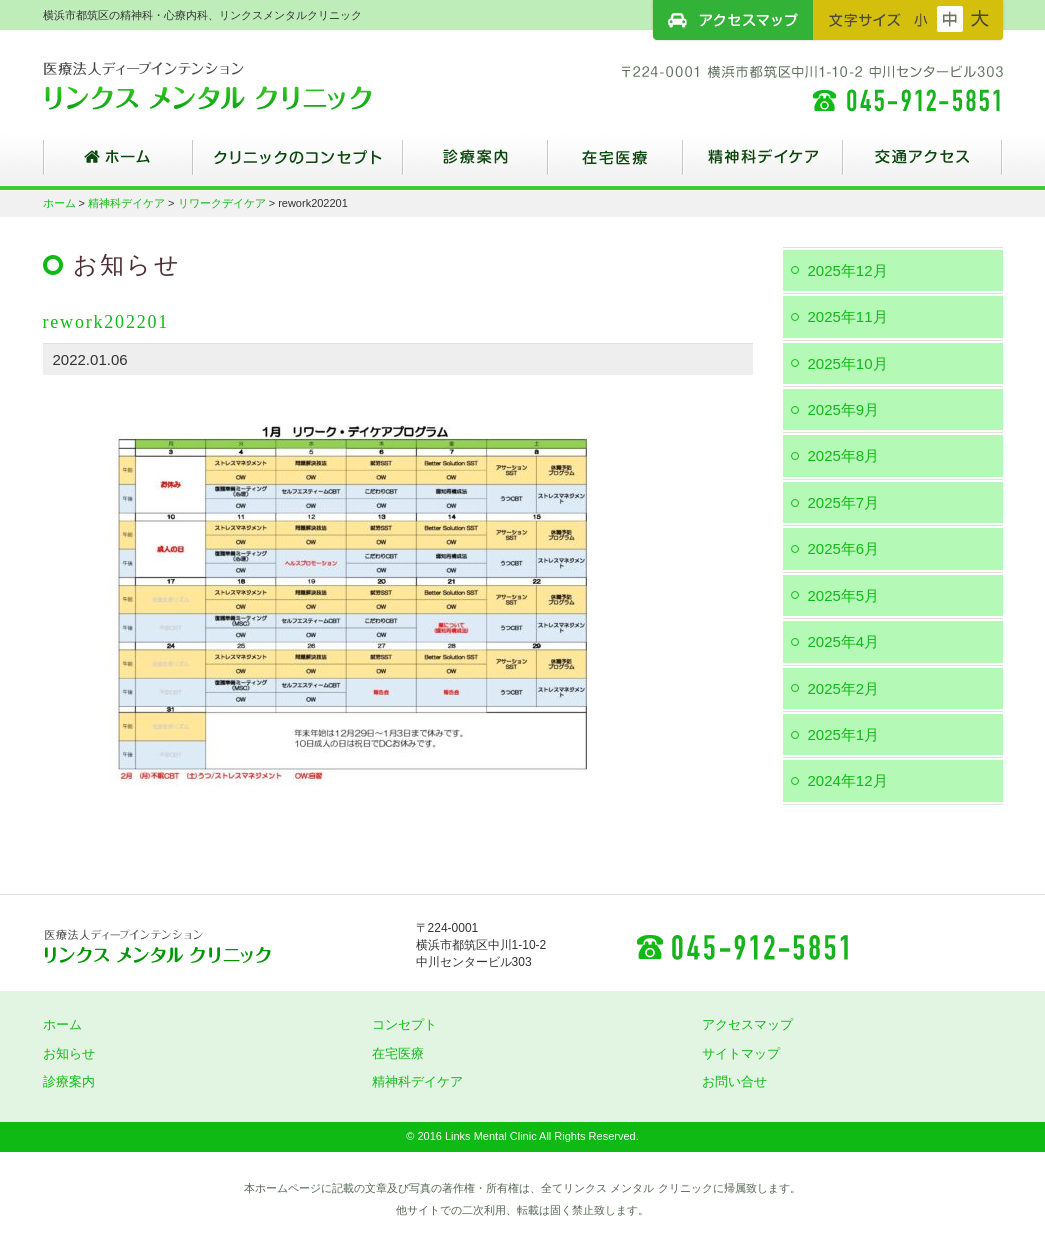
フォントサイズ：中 (950, 19)
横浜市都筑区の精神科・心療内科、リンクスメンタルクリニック (243, 85)
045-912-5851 (742, 946)
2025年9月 (844, 409)
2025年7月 (844, 502)
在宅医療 (615, 165)
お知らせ (69, 1053)
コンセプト (404, 1024)
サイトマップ (741, 1053)
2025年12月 (848, 270)
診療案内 (475, 165)
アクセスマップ (733, 20)
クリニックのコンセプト (298, 165)
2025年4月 (844, 641)
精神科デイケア (763, 165)
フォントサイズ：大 (980, 19)
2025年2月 (844, 688)
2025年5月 (844, 595)
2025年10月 (848, 363)
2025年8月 (844, 455)
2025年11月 (848, 316)
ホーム (118, 165)
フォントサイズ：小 (921, 19)
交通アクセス (923, 165)
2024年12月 (848, 780)
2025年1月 (844, 734)
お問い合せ (734, 1081)
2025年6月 (844, 548)
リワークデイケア (222, 203)
